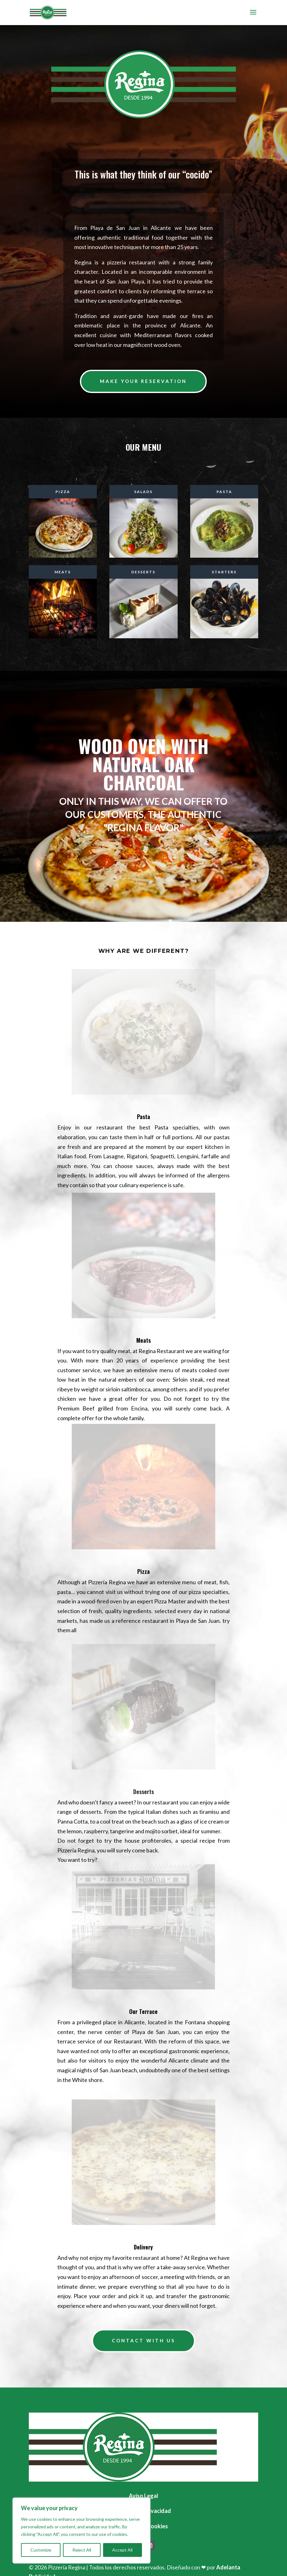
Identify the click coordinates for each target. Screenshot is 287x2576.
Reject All (81, 2549)
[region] (81, 2530)
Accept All (122, 2549)
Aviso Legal (143, 2495)
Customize (40, 2549)
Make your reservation (143, 381)
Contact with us (143, 2340)
